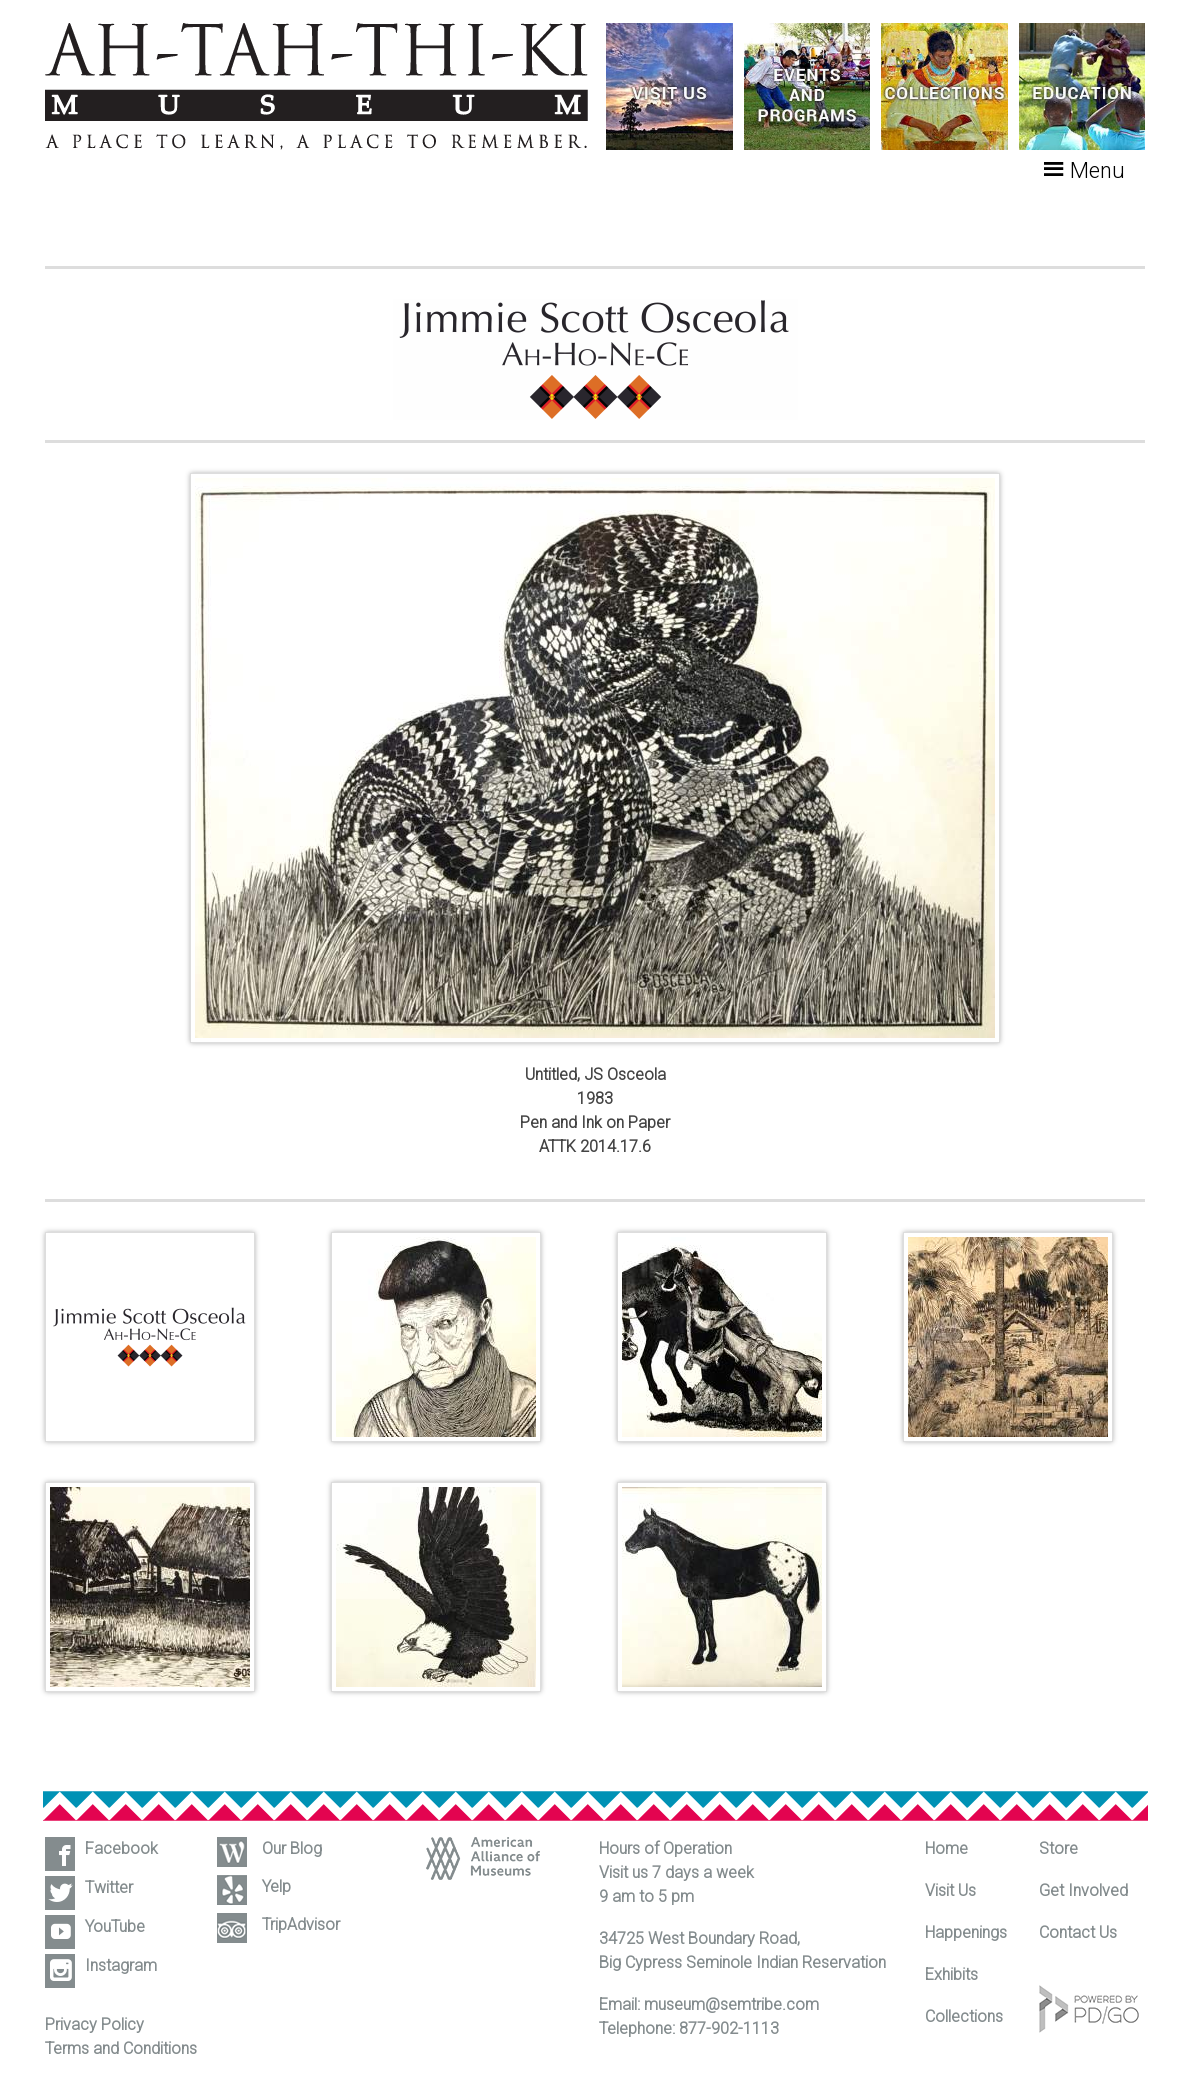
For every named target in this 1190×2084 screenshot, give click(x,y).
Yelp (276, 1886)
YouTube (115, 1926)
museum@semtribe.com (731, 2004)
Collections (964, 2016)
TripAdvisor (301, 1924)
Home (946, 1848)
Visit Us (950, 1890)
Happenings (966, 1932)
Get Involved (1083, 1890)
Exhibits (951, 1974)
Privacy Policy (94, 2024)
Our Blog (292, 1848)
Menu (1097, 170)
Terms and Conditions (121, 2048)
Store (1058, 1848)
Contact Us (1078, 1932)
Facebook (121, 1848)
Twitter (109, 1887)
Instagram (121, 1965)
